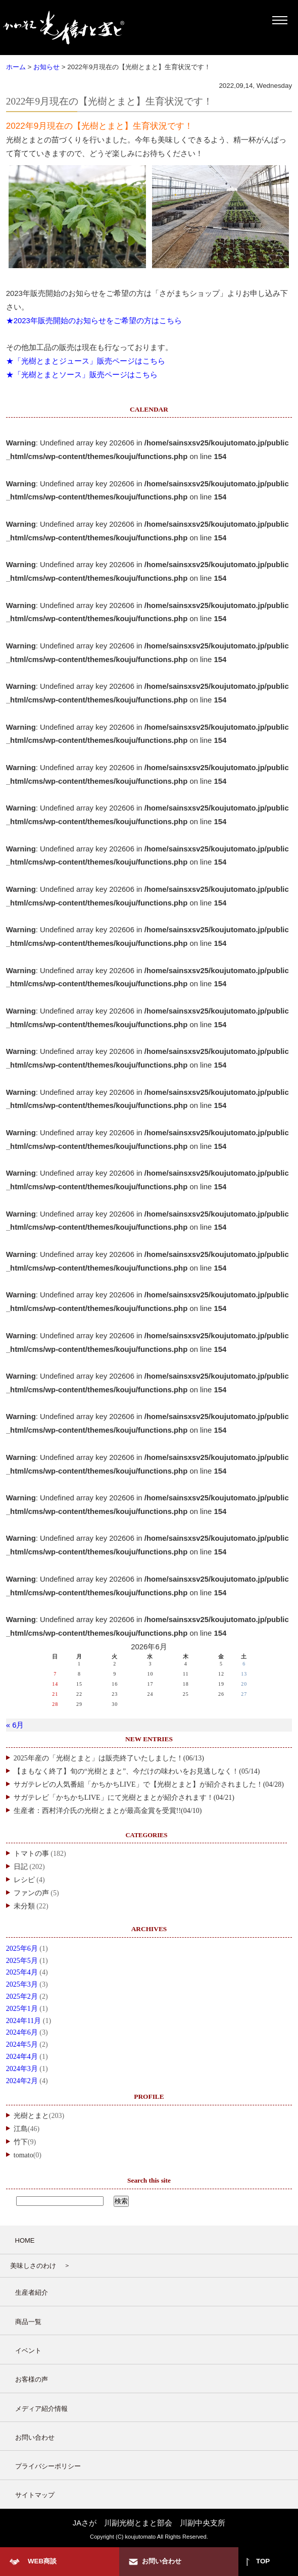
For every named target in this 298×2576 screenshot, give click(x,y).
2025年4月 (22, 1972)
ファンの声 (31, 1893)
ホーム (16, 67)
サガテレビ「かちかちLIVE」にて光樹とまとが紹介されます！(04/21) (124, 1797)
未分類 (24, 1906)
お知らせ (46, 67)
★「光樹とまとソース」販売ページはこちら (82, 375)
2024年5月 (22, 2044)
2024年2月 (22, 2081)
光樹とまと (31, 2115)
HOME (25, 2240)
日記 (21, 1867)
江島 (21, 2129)
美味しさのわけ (33, 2265)
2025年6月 (22, 1948)
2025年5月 (22, 1960)
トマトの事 (31, 1853)
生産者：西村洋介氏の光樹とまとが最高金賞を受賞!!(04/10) (108, 1810)
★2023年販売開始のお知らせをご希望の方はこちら (94, 321)
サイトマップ (35, 2495)
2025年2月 (22, 1996)
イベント (28, 2350)
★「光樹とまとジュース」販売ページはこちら (85, 361)
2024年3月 (22, 2069)
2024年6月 (22, 2032)
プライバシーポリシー (48, 2466)
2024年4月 (22, 2056)
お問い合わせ (35, 2437)
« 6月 (15, 1725)
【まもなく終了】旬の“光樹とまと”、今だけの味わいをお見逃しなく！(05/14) (137, 1771)
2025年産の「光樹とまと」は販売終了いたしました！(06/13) (109, 1758)
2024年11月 (23, 2021)
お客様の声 (31, 2379)
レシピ (24, 1880)
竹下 (21, 2142)
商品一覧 (28, 2322)
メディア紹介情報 (41, 2408)
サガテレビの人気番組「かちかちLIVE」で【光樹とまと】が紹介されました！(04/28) (149, 1784)
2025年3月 (22, 1984)
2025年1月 (22, 2008)
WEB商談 (42, 2561)
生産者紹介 (31, 2292)
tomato (23, 2155)
